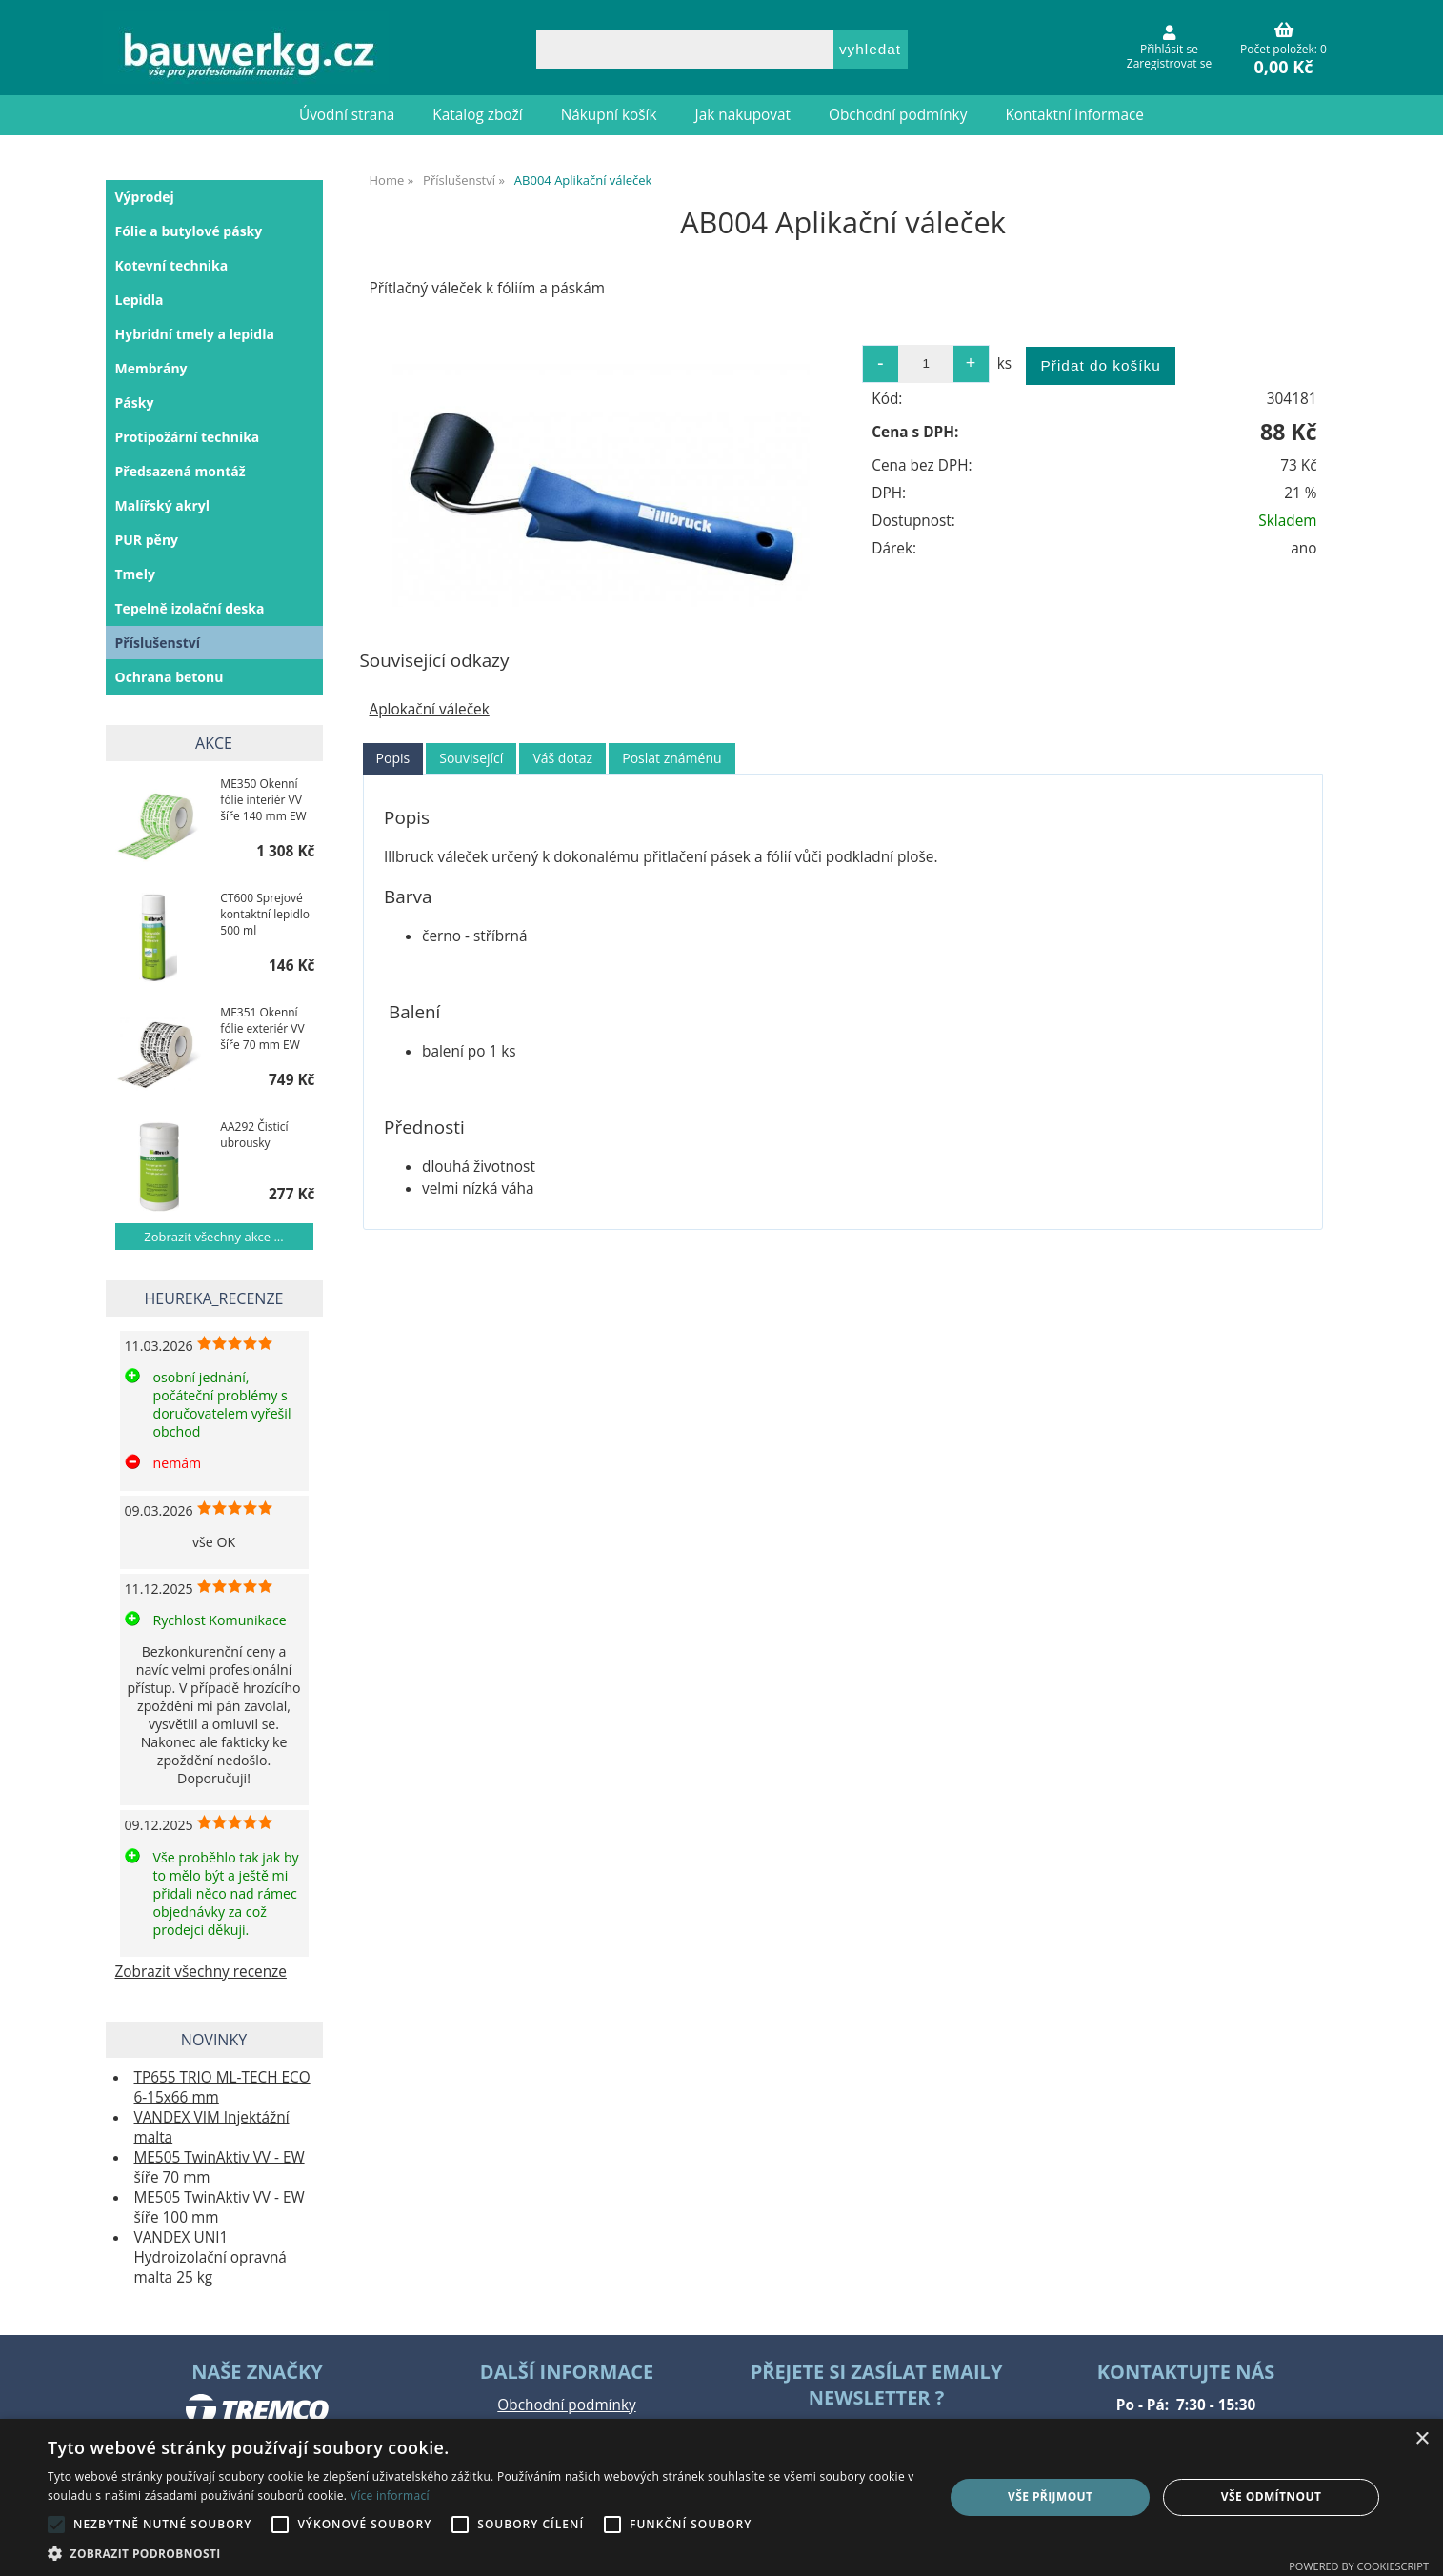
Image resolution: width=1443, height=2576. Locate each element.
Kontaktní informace (1074, 115)
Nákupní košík (609, 115)
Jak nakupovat (743, 115)
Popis (393, 758)
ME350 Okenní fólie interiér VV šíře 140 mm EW (263, 799)
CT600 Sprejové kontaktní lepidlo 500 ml (265, 914)
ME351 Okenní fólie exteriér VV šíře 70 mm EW (262, 1028)
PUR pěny (147, 540)
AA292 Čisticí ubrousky (254, 1134)
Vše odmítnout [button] (1271, 2496)
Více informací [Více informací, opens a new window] (390, 2495)
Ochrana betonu (169, 677)
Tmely (135, 574)
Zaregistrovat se (1169, 63)
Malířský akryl (162, 505)
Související (471, 758)
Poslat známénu (671, 758)
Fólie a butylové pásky (189, 231)
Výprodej (144, 197)
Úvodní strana (346, 115)
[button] (482, 2553)
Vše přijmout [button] (1050, 2496)
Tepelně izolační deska (190, 608)
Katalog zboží (477, 115)
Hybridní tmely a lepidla (194, 334)
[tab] (393, 759)
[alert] (721, 2497)
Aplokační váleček (430, 709)
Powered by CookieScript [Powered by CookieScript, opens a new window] (1359, 2566)
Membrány (151, 368)
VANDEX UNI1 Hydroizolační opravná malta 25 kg (210, 2257)
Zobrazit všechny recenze (201, 1972)
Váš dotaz (562, 758)
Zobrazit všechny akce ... (213, 1236)
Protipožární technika (187, 437)
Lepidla (139, 300)
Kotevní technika (172, 265)
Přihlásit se (1169, 49)
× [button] (1421, 2439)
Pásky (134, 402)
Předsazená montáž (180, 471)
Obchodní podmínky (898, 115)
